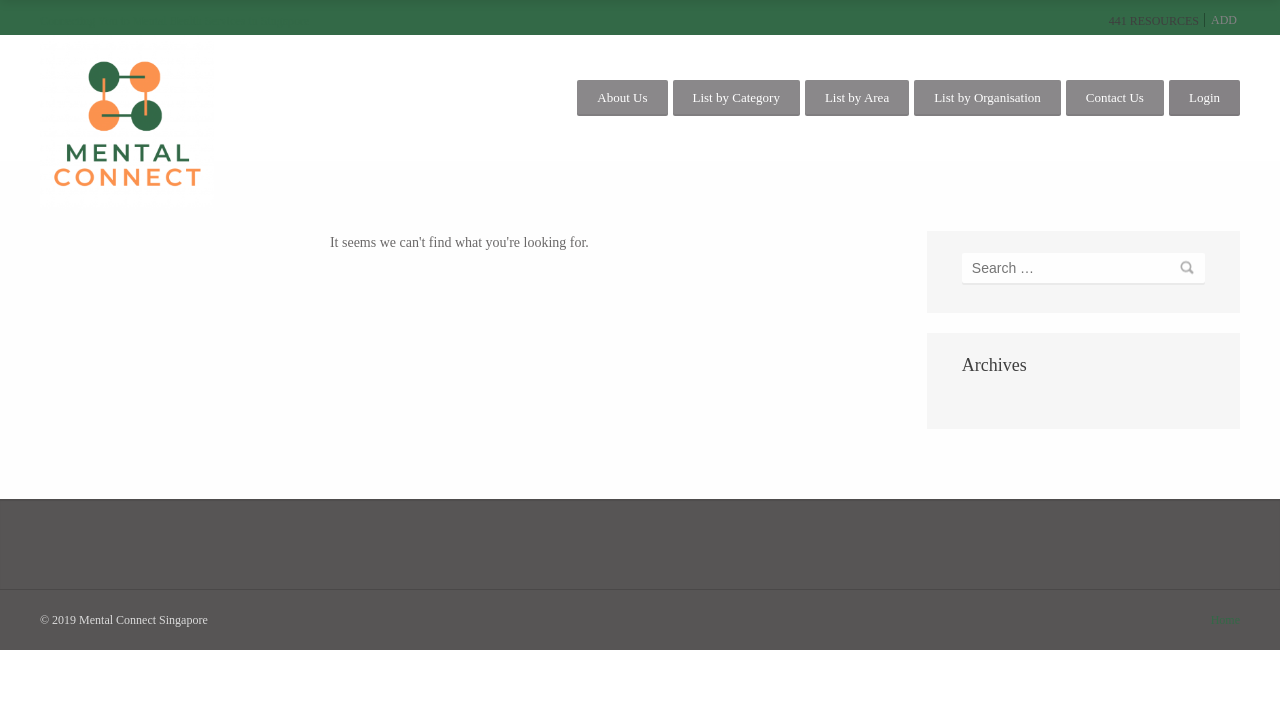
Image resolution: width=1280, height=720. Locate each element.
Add (1224, 20)
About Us (622, 97)
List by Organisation (987, 97)
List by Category (736, 97)
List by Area (857, 97)
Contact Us (1115, 97)
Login (1204, 97)
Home (1225, 620)
